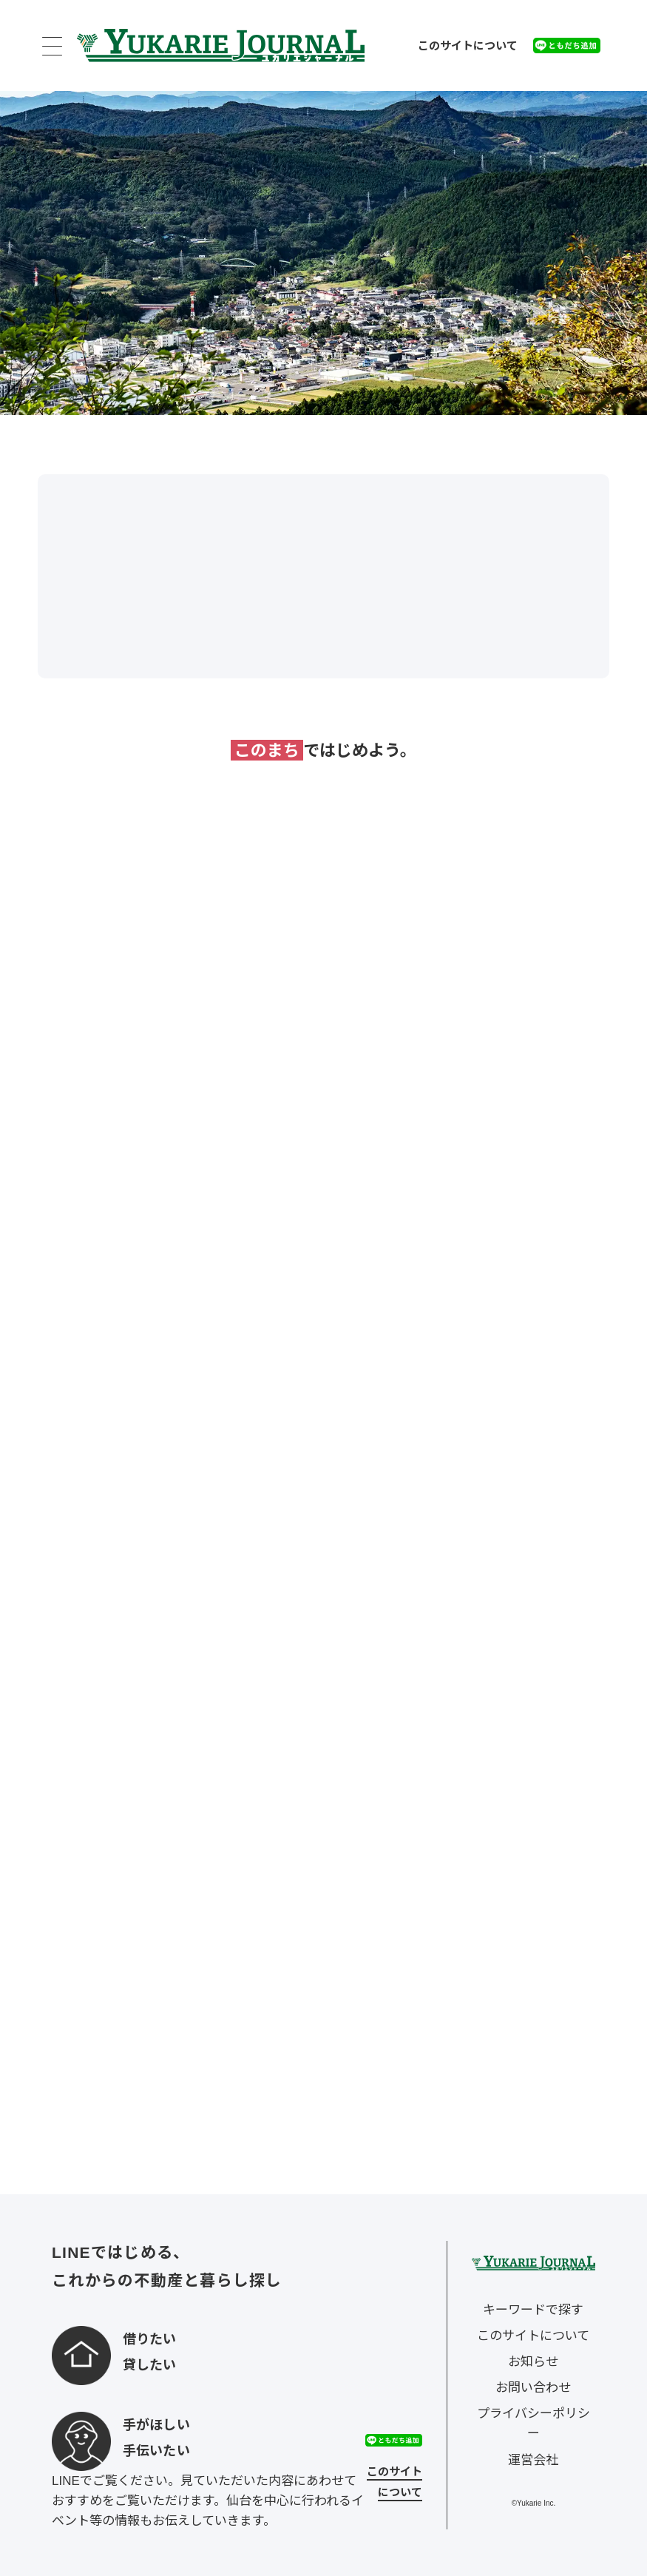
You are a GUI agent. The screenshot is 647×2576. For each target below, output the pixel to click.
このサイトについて (468, 45)
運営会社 (533, 2460)
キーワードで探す (533, 2310)
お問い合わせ (533, 2388)
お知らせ (533, 2362)
